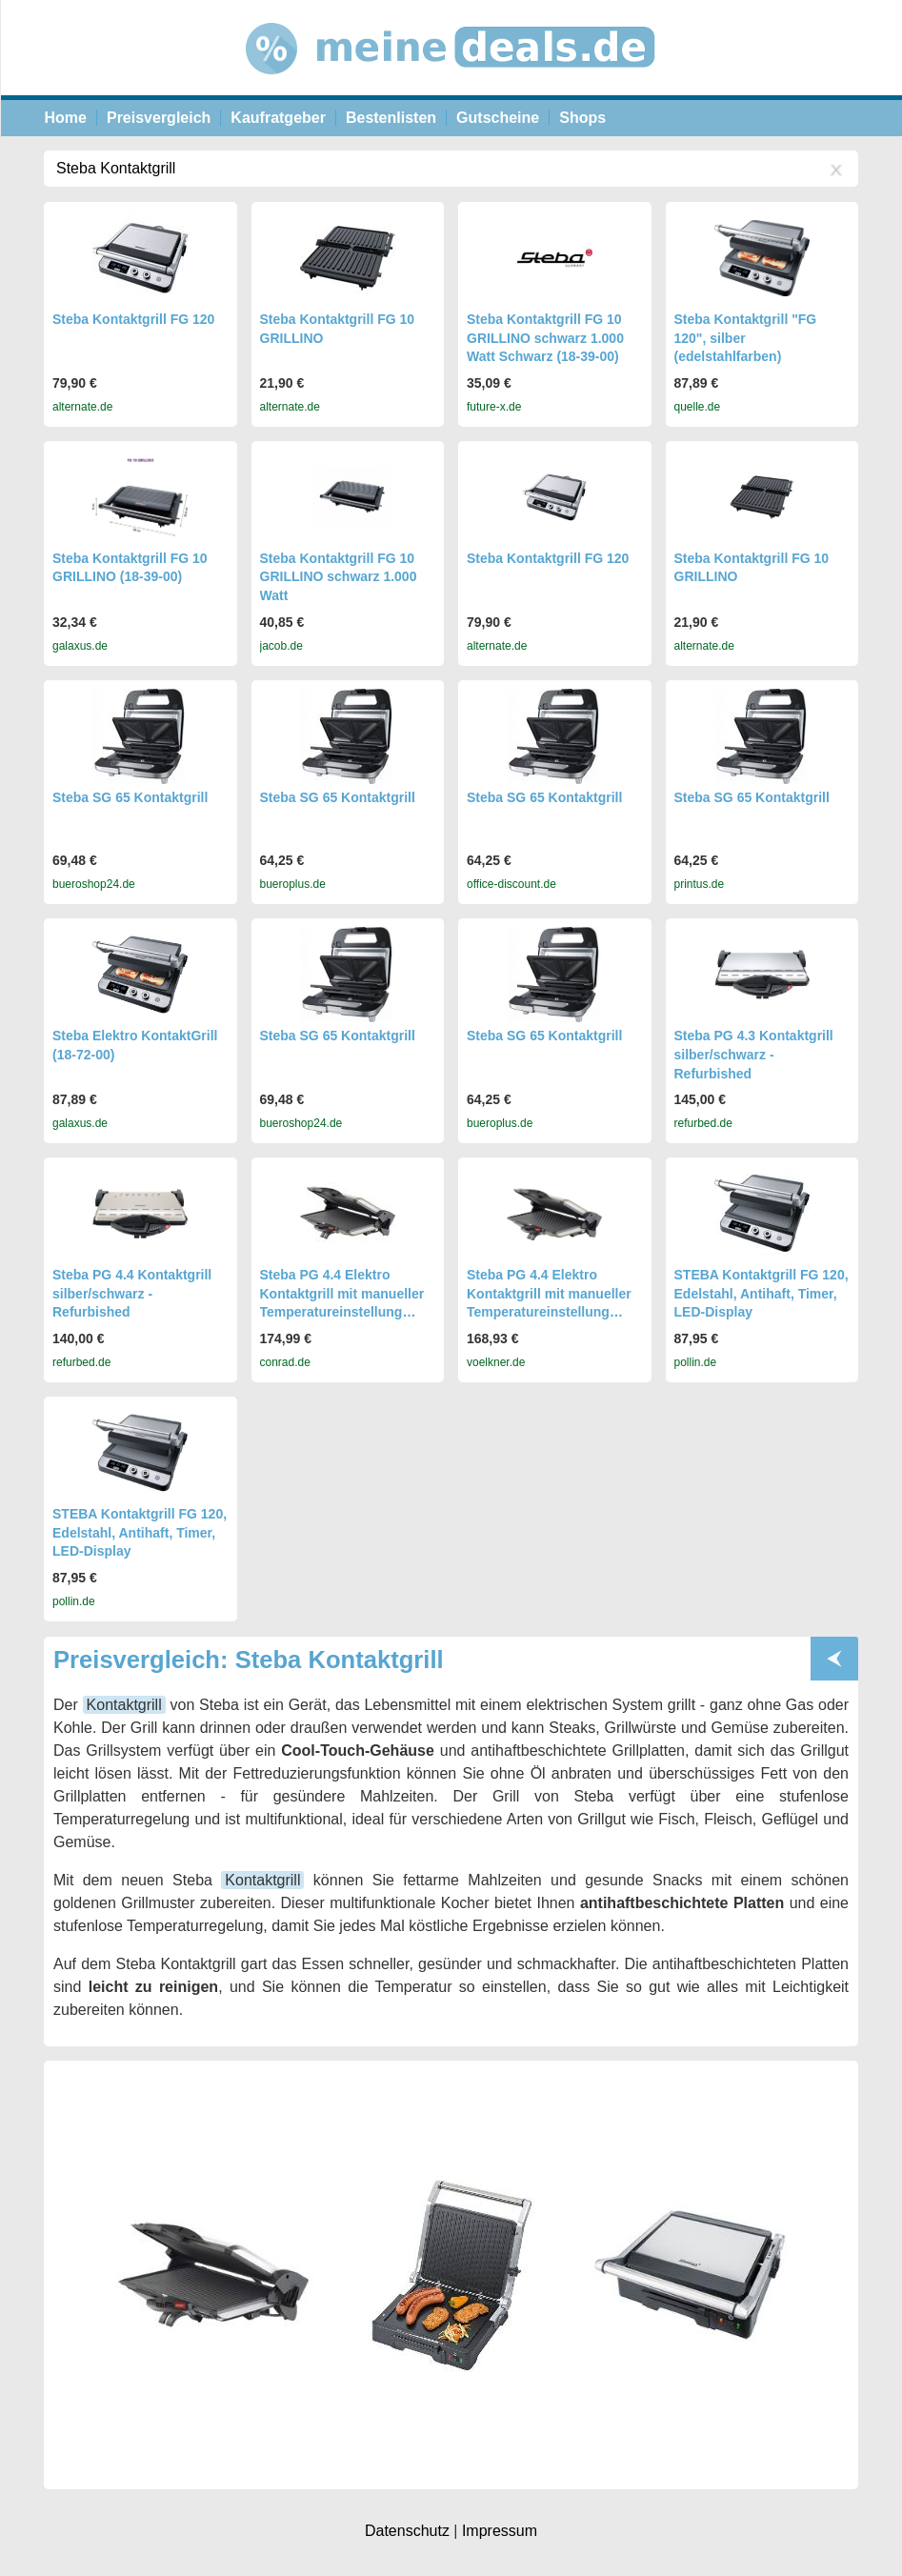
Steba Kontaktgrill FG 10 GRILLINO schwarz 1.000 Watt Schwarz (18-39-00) (545, 338)
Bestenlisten (391, 118)
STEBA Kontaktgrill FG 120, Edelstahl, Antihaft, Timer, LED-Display (761, 1293)
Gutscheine (497, 118)
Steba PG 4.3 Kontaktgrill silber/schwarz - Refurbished (753, 1054)
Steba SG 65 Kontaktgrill (130, 797)
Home (66, 118)
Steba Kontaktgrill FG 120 (133, 319)
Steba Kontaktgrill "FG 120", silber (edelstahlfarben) (745, 338)
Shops (582, 118)
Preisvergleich (158, 118)
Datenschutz (407, 2531)
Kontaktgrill (124, 1705)
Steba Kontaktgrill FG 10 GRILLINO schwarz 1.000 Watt (338, 577)
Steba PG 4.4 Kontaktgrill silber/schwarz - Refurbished (131, 1293)
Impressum (499, 2531)
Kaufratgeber (278, 118)
